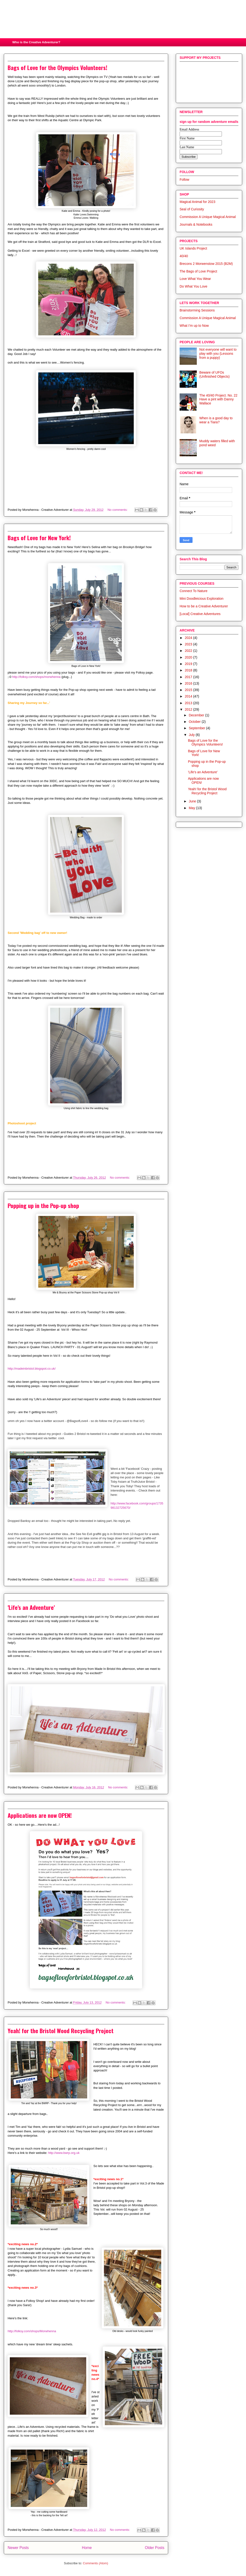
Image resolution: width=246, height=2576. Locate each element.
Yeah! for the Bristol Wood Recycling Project (60, 2030)
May (192, 808)
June (193, 801)
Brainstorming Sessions (197, 310)
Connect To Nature (193, 591)
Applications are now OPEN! (40, 1815)
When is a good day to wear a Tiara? (216, 420)
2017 (189, 677)
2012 (189, 709)
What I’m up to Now (194, 325)
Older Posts (154, 2548)
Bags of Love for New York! (39, 537)
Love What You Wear (195, 279)
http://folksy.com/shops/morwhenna (36, 677)
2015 (189, 690)
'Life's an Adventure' (31, 1607)
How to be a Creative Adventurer (204, 606)
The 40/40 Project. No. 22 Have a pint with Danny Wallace (218, 399)
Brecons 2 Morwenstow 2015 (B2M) (206, 264)
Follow (184, 179)
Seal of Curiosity (192, 209)
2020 (189, 657)
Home (87, 2548)
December (197, 715)
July (192, 735)
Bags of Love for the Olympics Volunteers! (57, 67)
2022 (189, 651)
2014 (189, 696)
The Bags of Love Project (198, 271)
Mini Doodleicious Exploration (202, 598)
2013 (189, 703)
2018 (189, 670)
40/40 (184, 256)
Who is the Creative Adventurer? (36, 42)
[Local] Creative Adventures (200, 614)
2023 (189, 644)
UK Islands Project (193, 248)
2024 (189, 638)
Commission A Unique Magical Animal (208, 217)
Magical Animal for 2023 (197, 202)
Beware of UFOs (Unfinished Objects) (214, 374)
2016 (189, 683)
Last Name (187, 147)
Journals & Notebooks (196, 224)
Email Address (189, 129)
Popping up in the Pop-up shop (43, 1205)
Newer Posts (18, 2548)
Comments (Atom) (95, 2563)
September (197, 728)
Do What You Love (193, 286)
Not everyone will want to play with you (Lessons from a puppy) (218, 353)
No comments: (117, 510)
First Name (187, 138)
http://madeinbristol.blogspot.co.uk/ (32, 1368)
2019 (189, 664)
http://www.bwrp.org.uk (64, 2153)
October (195, 722)
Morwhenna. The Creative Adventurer (122, 24)
